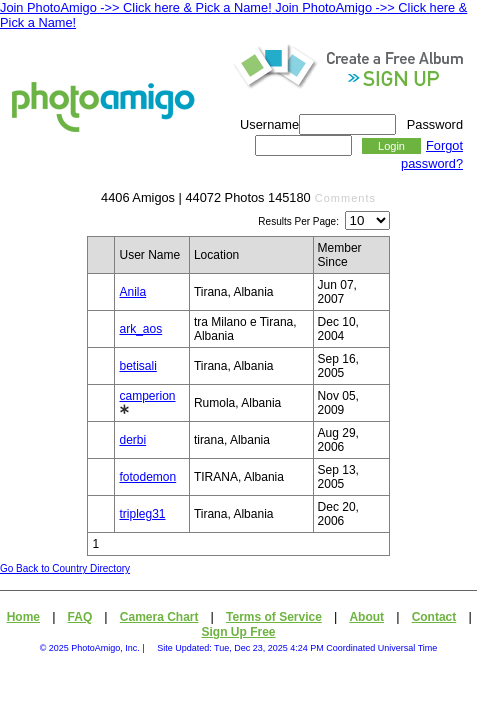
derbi (132, 440)
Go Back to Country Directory (65, 568)
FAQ (80, 617)
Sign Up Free (238, 632)
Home (23, 617)
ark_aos (140, 329)
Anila (132, 292)
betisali (137, 366)
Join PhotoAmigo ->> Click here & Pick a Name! (136, 7)
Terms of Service (274, 617)
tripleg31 (142, 514)
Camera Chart (159, 617)
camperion (147, 396)
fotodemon (147, 477)
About (366, 617)
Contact (434, 617)
